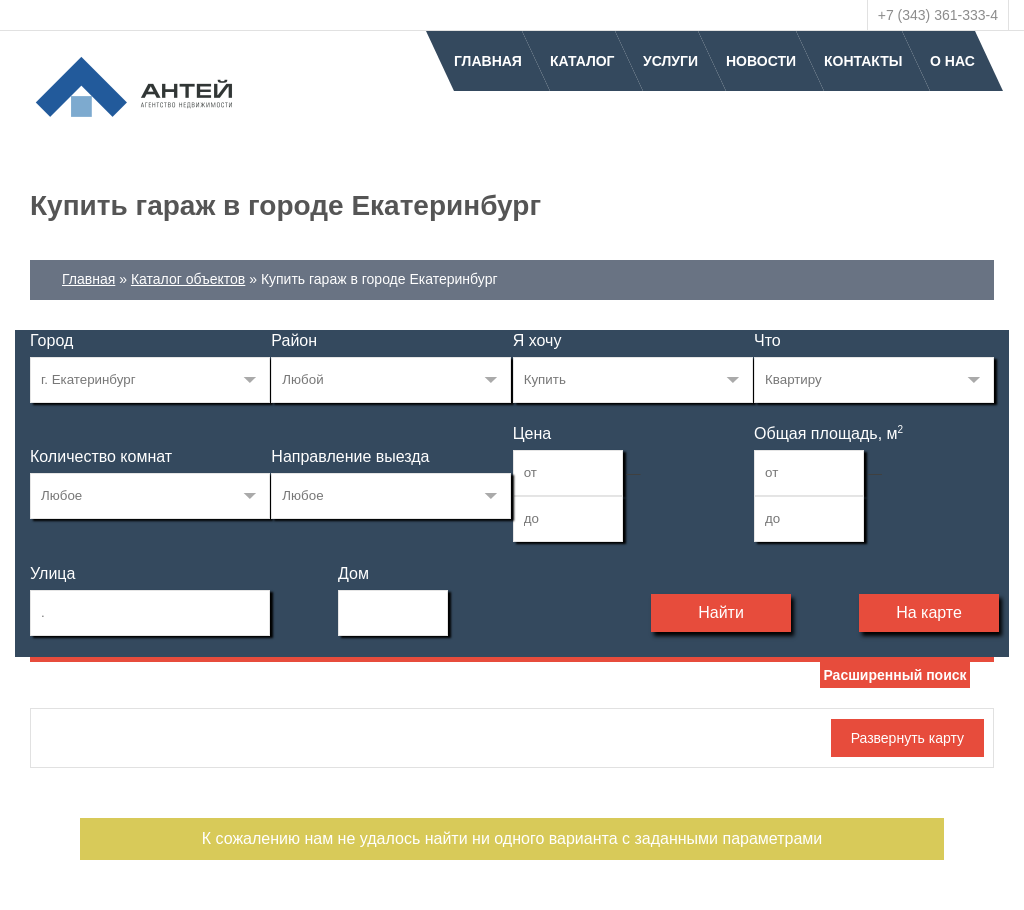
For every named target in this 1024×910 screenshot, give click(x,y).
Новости (761, 61)
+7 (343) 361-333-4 (938, 15)
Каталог (582, 61)
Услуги (670, 61)
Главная (488, 61)
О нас (952, 61)
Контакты (863, 61)
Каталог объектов (188, 279)
